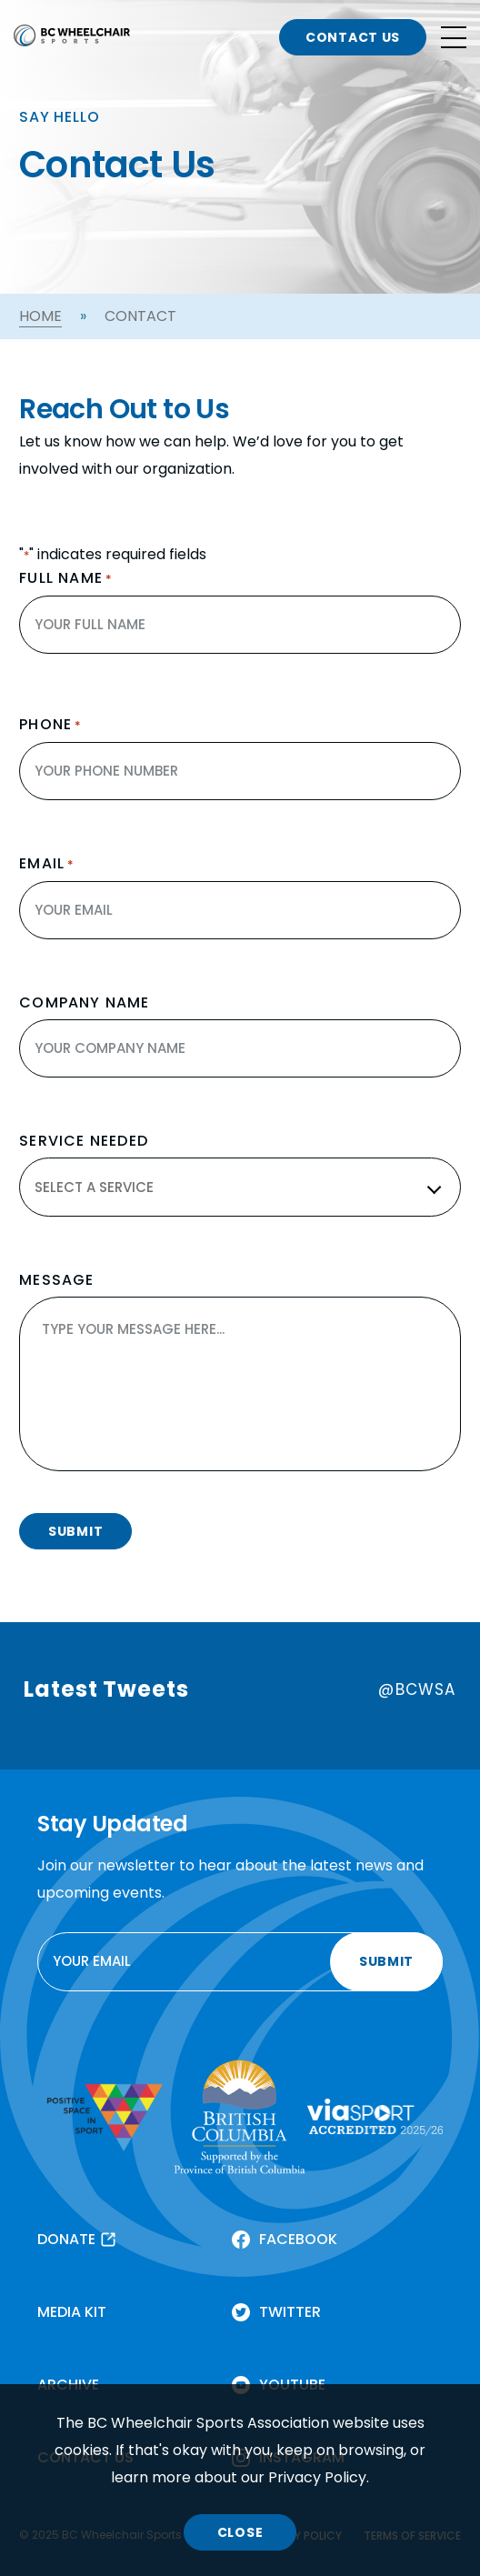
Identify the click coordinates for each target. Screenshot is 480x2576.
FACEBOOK (298, 2239)
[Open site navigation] (453, 37)
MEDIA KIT (71, 2311)
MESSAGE (56, 1280)
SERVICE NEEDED (83, 1141)
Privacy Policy (317, 2477)
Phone (50, 725)
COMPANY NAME (84, 1003)
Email (47, 864)
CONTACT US (352, 37)
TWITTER (290, 2311)
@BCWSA (416, 1689)
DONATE (66, 2239)
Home (40, 316)
